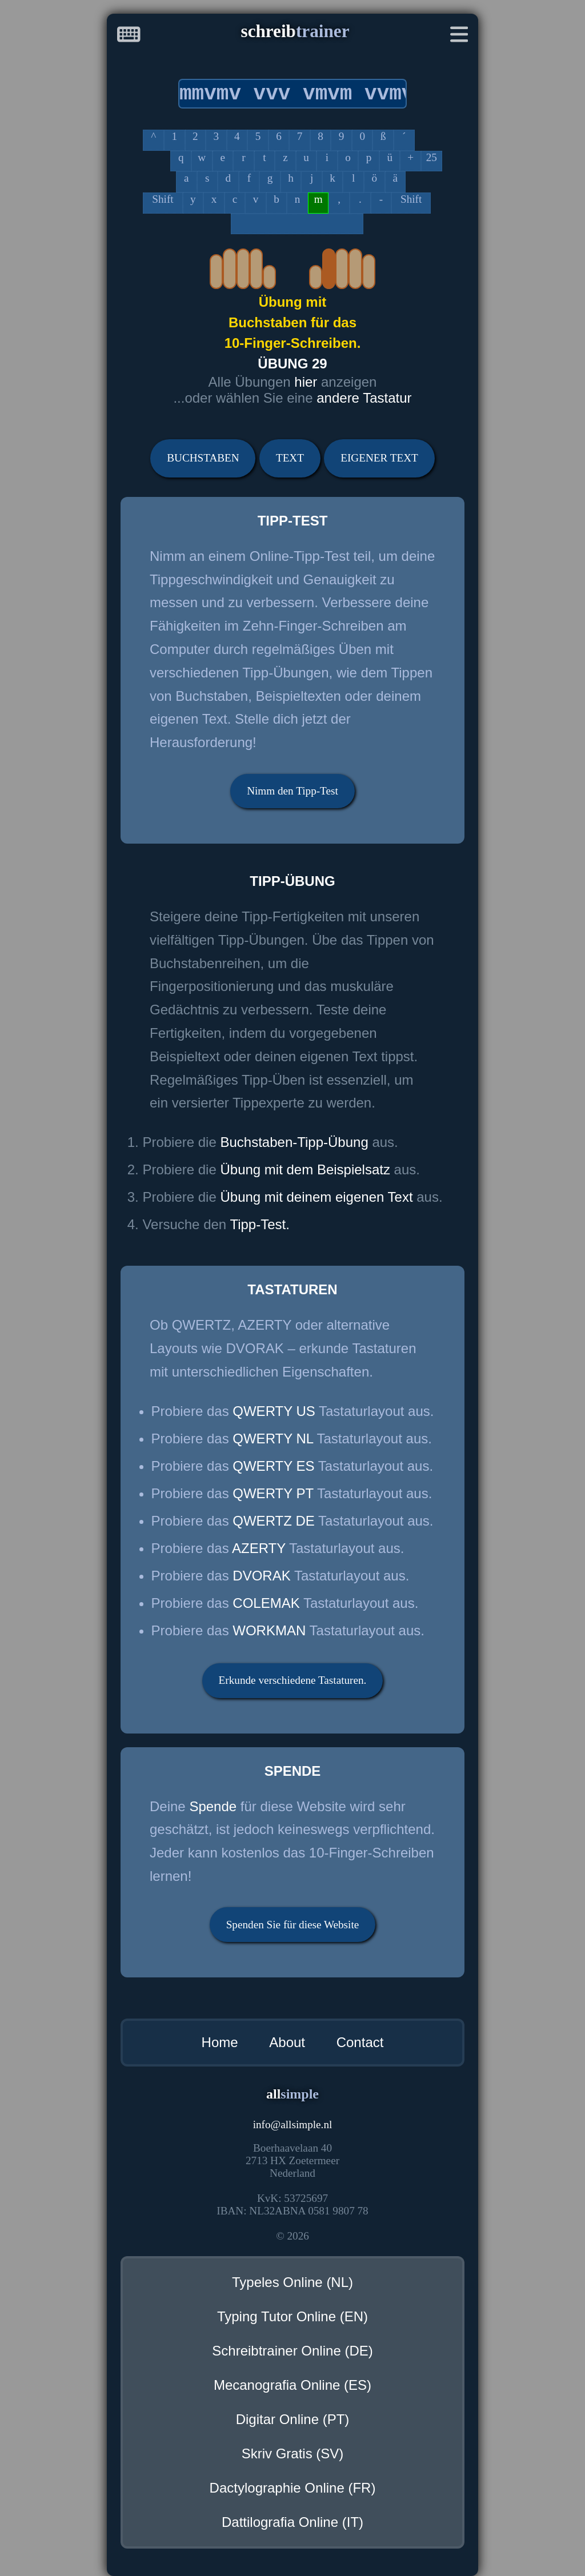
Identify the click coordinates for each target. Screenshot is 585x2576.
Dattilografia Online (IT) (292, 2522)
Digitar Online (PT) (293, 2419)
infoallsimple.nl (292, 2124)
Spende (213, 1806)
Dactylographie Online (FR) (293, 2487)
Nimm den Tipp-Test (292, 791)
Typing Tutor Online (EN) (292, 2316)
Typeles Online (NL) (292, 2282)
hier (307, 382)
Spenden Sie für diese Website (292, 1925)
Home (220, 2042)
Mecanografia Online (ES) (292, 2385)
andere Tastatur (363, 398)
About (287, 2042)
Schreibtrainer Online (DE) (292, 2350)
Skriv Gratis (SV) (293, 2453)
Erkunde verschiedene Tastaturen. (293, 1680)
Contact (360, 2042)
